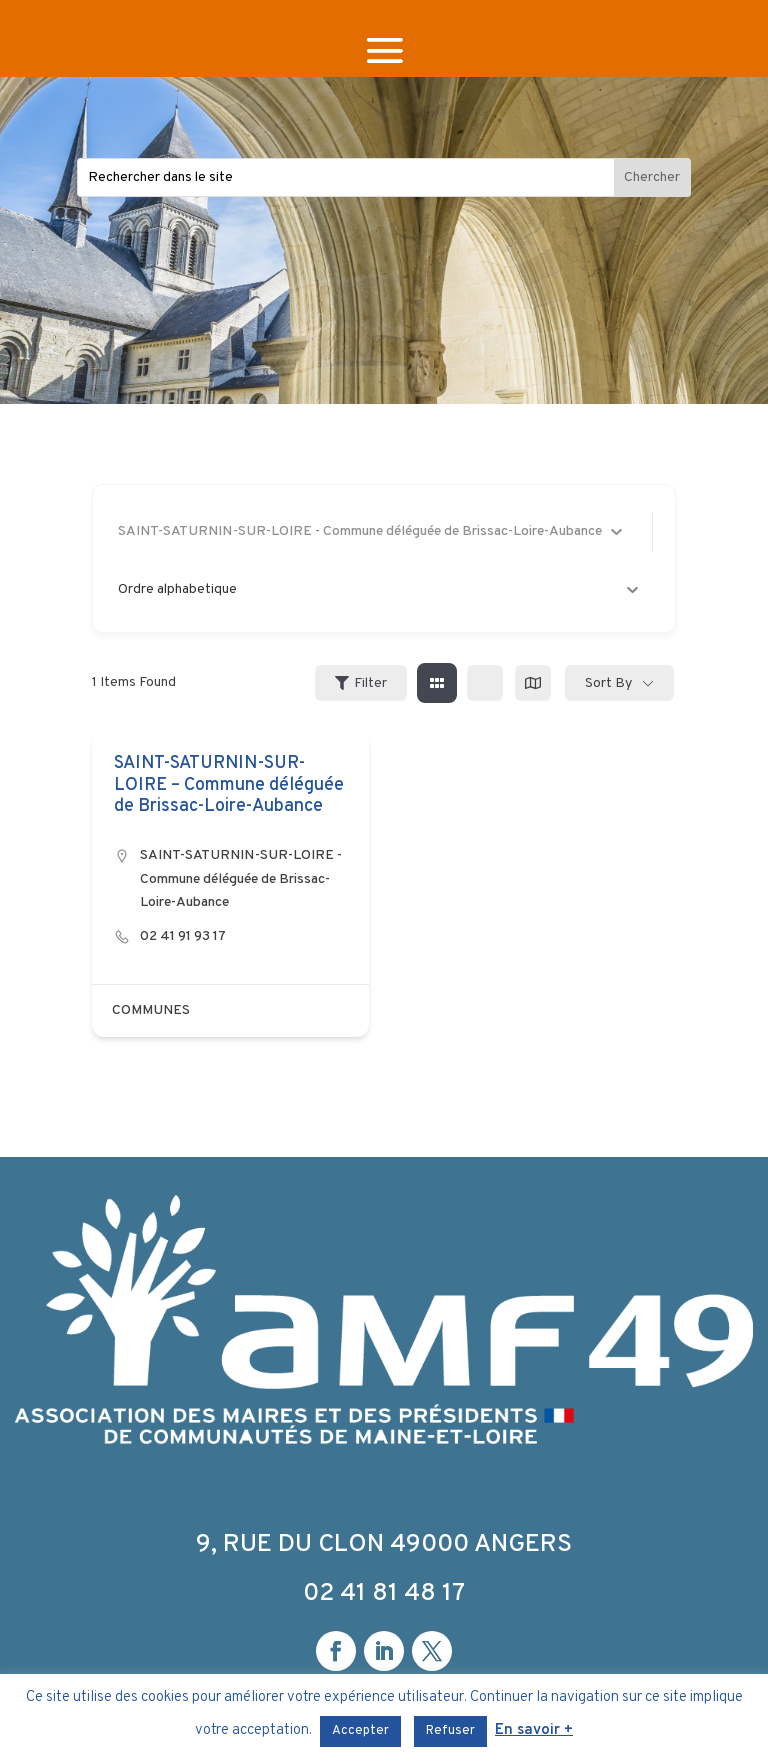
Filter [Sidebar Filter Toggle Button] (361, 683)
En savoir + (534, 1730)
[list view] (485, 683)
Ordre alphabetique (378, 589)
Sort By (608, 683)
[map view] (533, 683)
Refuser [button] (450, 1731)
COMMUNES (151, 1010)
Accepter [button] (360, 1731)
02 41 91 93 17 (183, 936)
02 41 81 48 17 (384, 1594)
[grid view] (437, 683)
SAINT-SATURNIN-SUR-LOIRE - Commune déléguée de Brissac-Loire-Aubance (241, 879)
